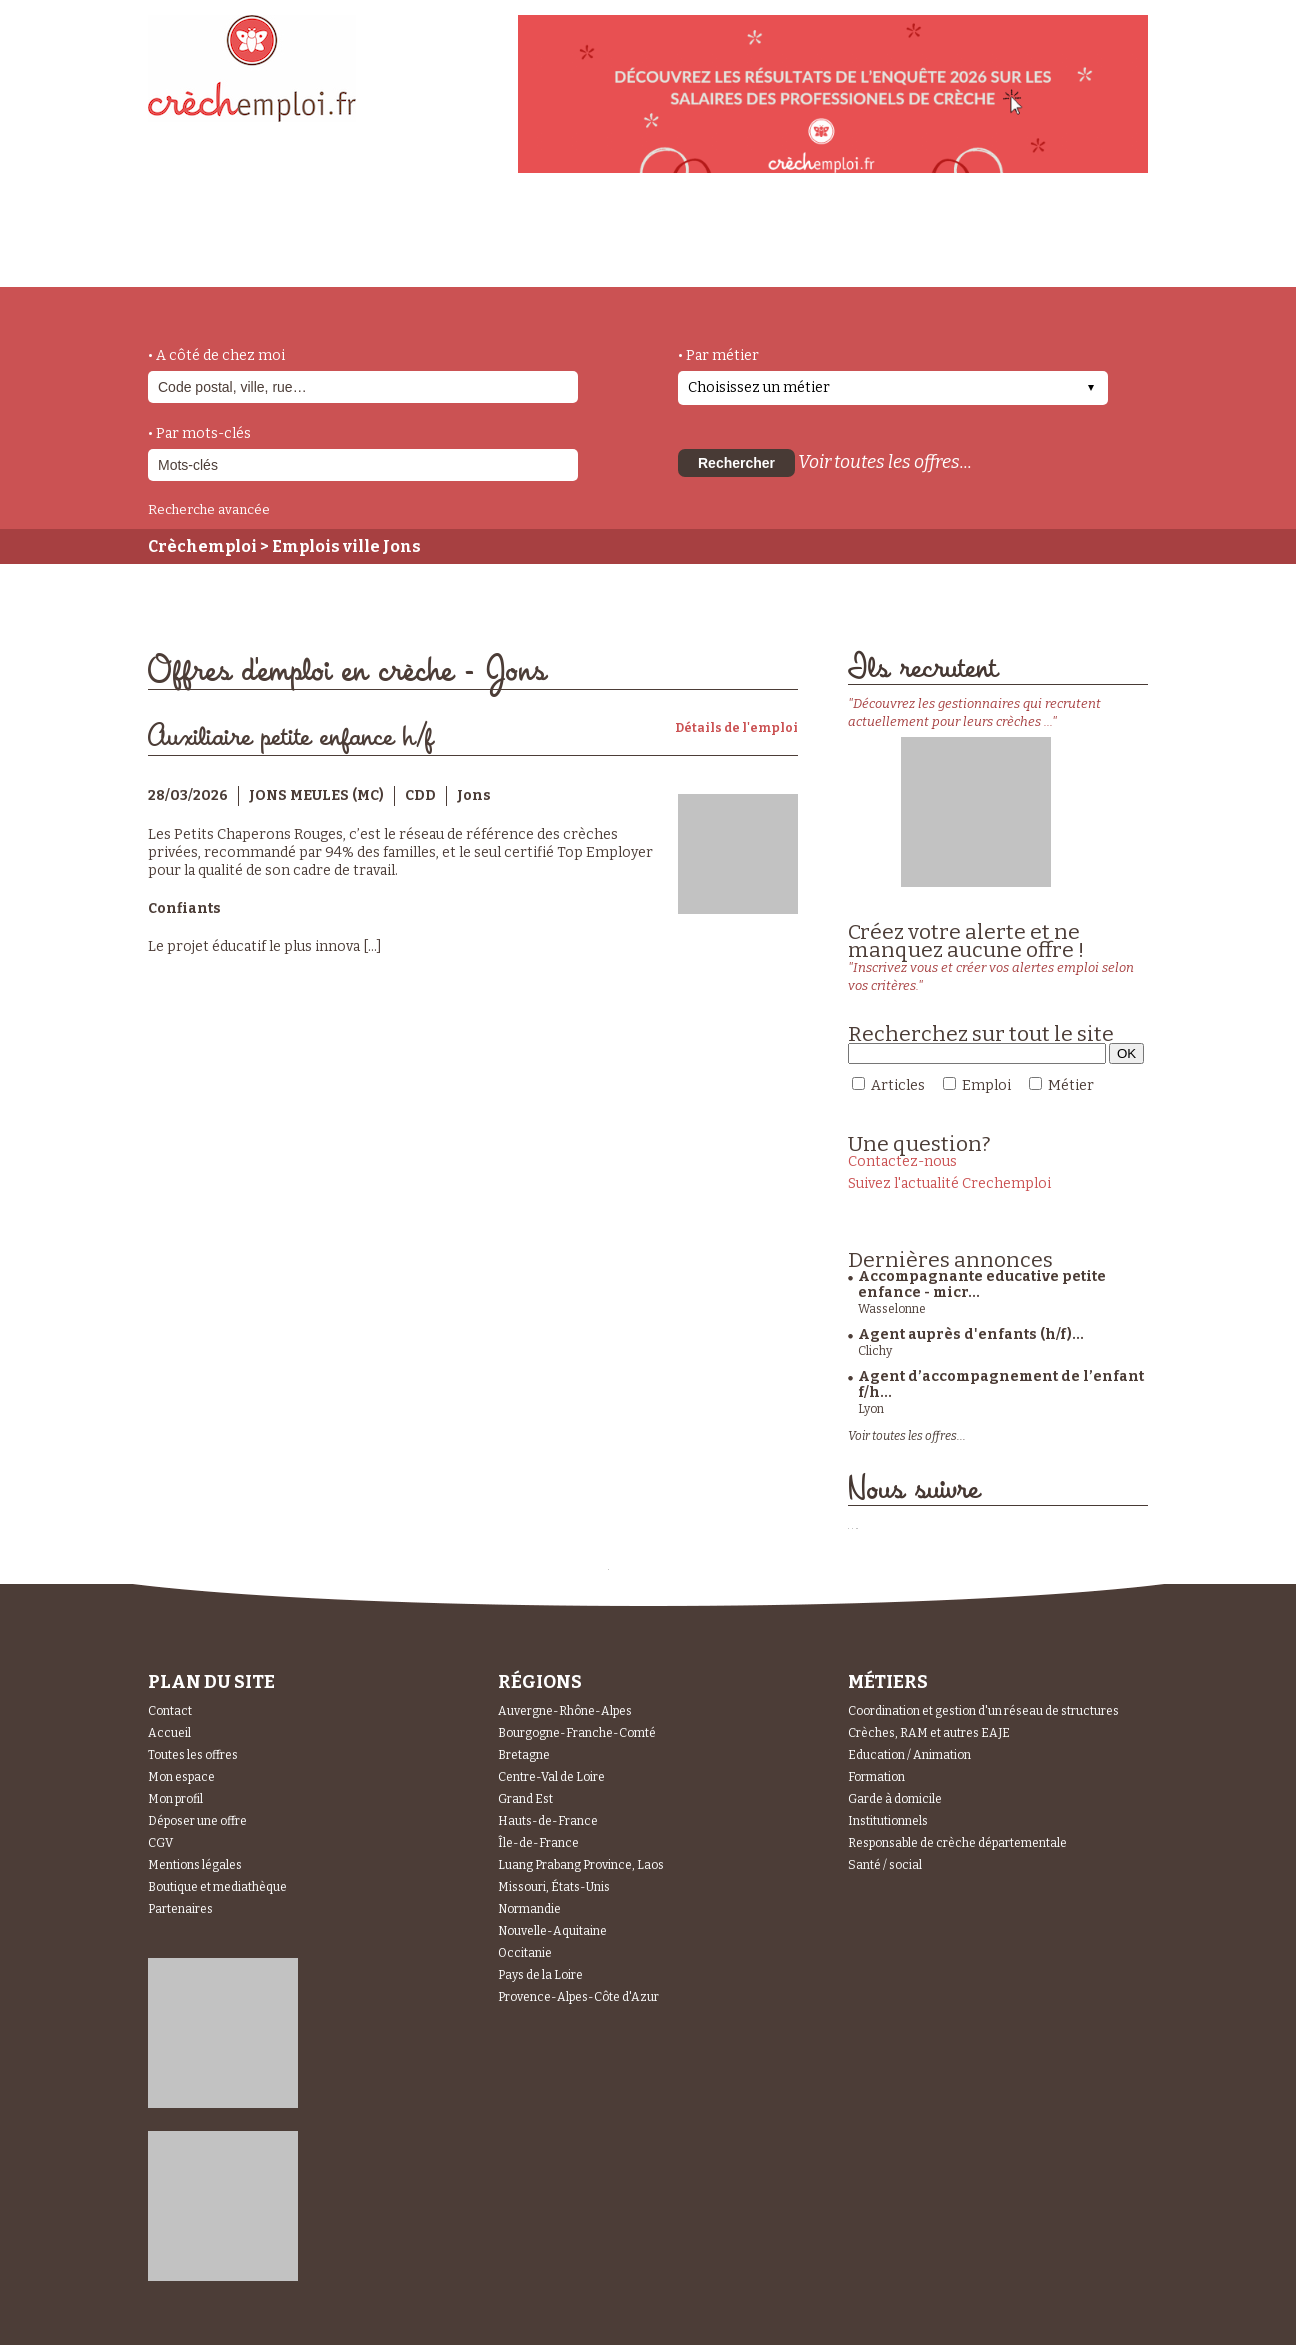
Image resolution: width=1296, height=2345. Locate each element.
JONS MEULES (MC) (316, 795)
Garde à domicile (895, 1799)
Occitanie (525, 1953)
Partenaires (180, 1909)
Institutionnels (888, 1821)
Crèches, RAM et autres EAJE (929, 1733)
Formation (876, 1777)
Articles (898, 1085)
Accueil (169, 1733)
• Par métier (718, 355)
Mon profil (175, 1799)
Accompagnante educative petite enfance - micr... (982, 1284)
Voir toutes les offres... (885, 462)
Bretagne (524, 1755)
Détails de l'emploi (736, 728)
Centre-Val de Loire (551, 1777)
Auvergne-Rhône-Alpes (565, 1711)
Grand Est (525, 1799)
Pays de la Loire (540, 1975)
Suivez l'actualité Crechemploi (949, 1183)
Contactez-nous (902, 1161)
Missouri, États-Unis (554, 1887)
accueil (203, 260)
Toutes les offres (193, 1755)
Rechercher (736, 463)
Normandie (529, 1909)
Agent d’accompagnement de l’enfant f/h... (1001, 1384)
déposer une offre (620, 242)
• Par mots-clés (199, 433)
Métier (1071, 1085)
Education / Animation (909, 1755)
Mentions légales (195, 1865)
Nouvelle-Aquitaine (552, 1931)
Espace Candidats (828, 239)
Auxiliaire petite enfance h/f (290, 737)
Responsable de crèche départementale (957, 1843)
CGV (160, 1843)
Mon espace (181, 1777)
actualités (441, 243)
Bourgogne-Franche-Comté (577, 1733)
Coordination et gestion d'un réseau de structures (983, 1711)
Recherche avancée (209, 509)
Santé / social (885, 1865)
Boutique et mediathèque (217, 1887)
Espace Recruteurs (1044, 253)
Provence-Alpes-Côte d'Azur (578, 1997)
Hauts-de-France (548, 1821)
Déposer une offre (197, 1821)
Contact (170, 1711)
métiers (315, 252)
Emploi (986, 1085)
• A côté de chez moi (216, 355)
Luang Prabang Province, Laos (581, 1865)
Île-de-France (538, 1843)
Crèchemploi (202, 546)
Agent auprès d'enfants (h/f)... (971, 1334)
